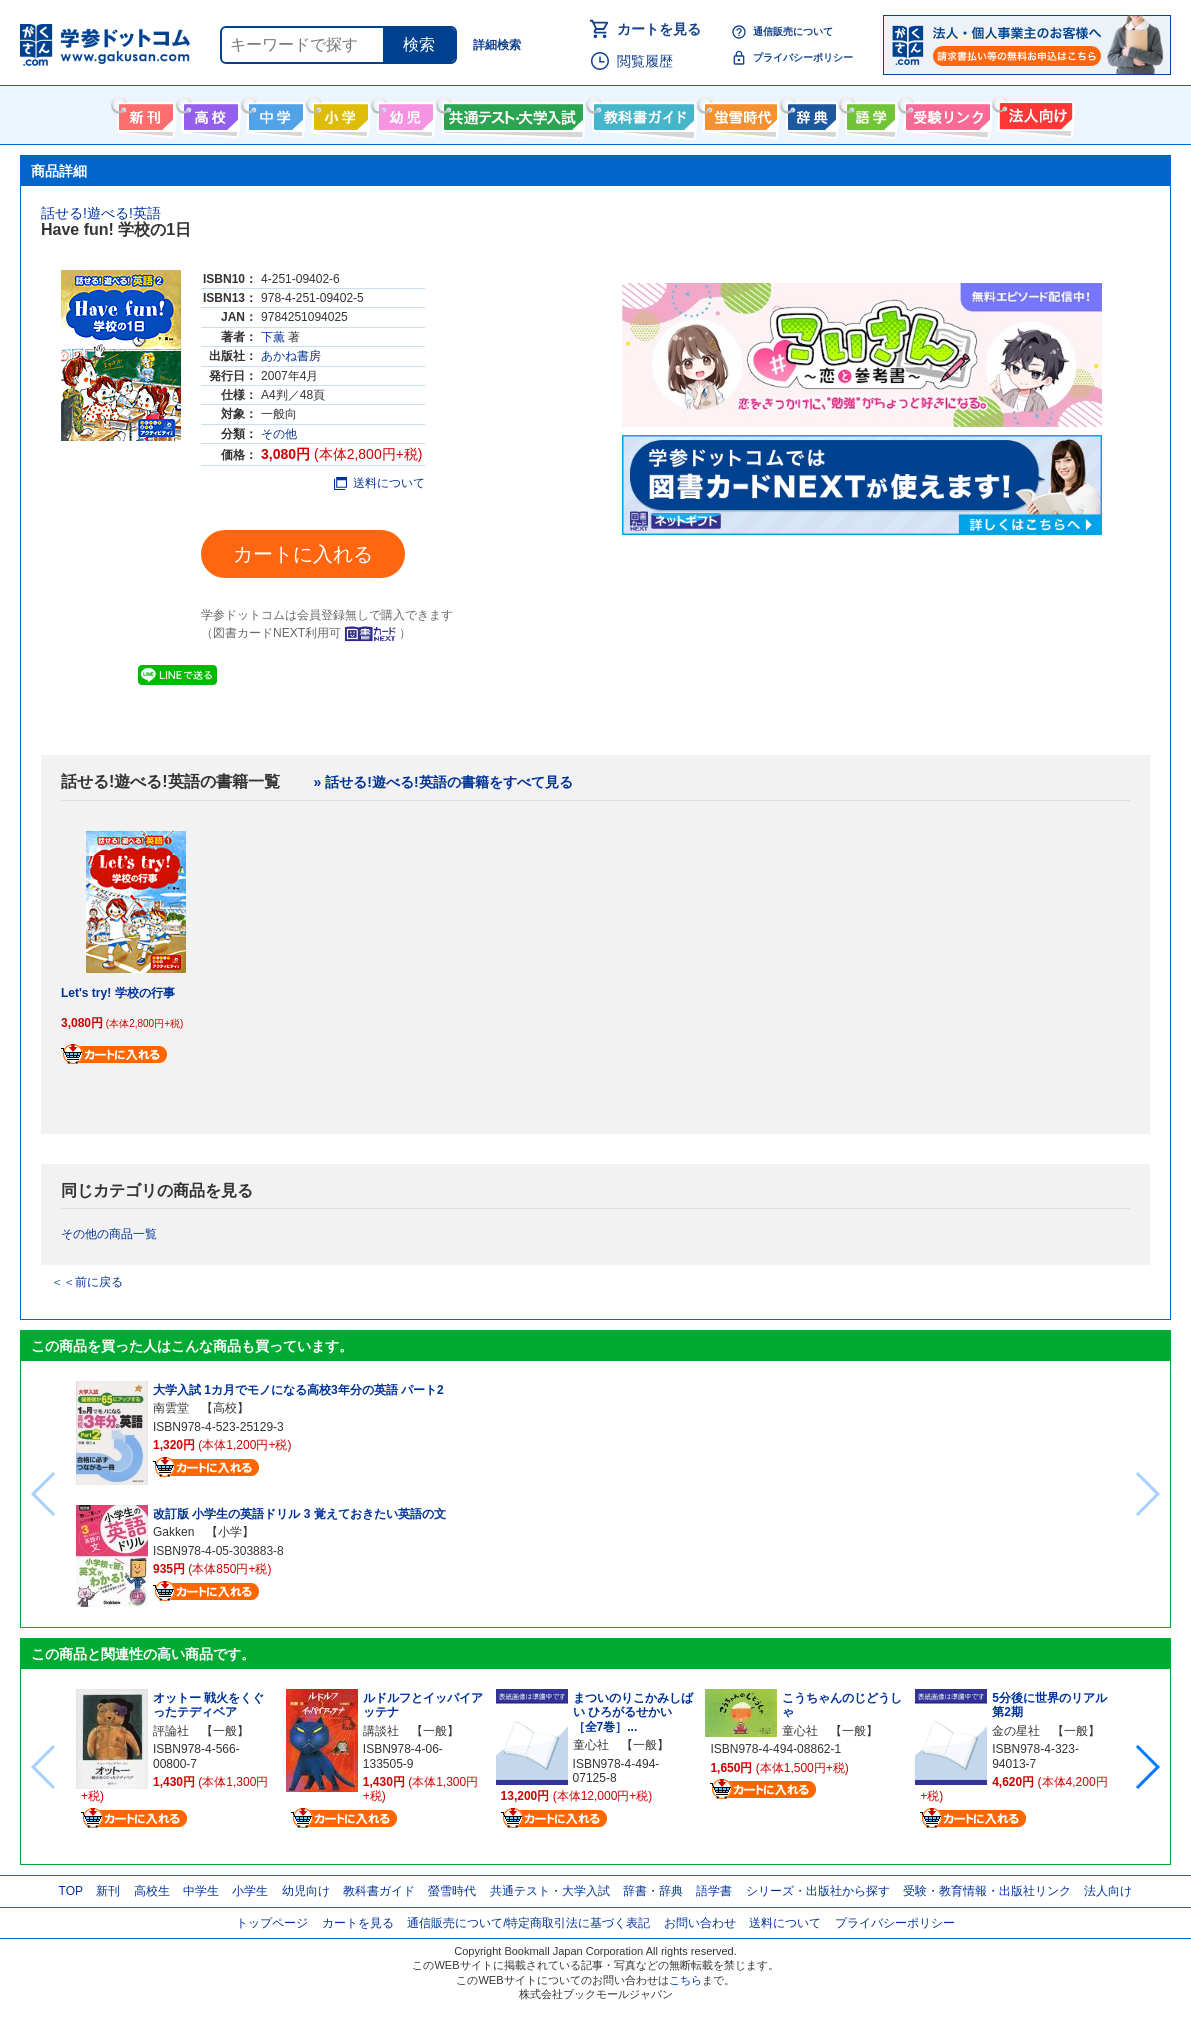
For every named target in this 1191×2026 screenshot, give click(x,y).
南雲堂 (171, 1408)
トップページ (272, 1923)
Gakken (173, 1532)
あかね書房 (291, 356)
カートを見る (659, 29)
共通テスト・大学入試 (511, 113)
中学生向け (273, 113)
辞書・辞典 (653, 1891)
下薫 (273, 337)
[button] (1146, 1767)
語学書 (868, 113)
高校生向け (208, 113)
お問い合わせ (700, 1923)
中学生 (201, 1891)
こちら (685, 1980)
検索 (419, 44)
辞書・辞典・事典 (809, 113)
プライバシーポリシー (803, 57)
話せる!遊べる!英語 (101, 213)
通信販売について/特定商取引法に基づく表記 (528, 1923)
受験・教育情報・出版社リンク (987, 1891)
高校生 (152, 1891)
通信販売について (793, 31)
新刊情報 (143, 113)
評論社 (171, 1731)
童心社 (591, 1745)
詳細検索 (497, 45)
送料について (379, 483)
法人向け (1033, 113)
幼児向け (403, 113)
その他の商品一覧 (109, 1234)
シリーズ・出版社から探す (818, 1891)
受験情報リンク (945, 113)
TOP (71, 1891)
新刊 (108, 1891)
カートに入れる (303, 554)
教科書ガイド (641, 113)
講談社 (381, 1731)
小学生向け (338, 113)
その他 (279, 434)
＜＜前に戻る (87, 1282)
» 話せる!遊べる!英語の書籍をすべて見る (443, 782)
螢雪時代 (738, 113)
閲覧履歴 (645, 61)
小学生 (250, 1891)
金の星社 (1016, 1731)
